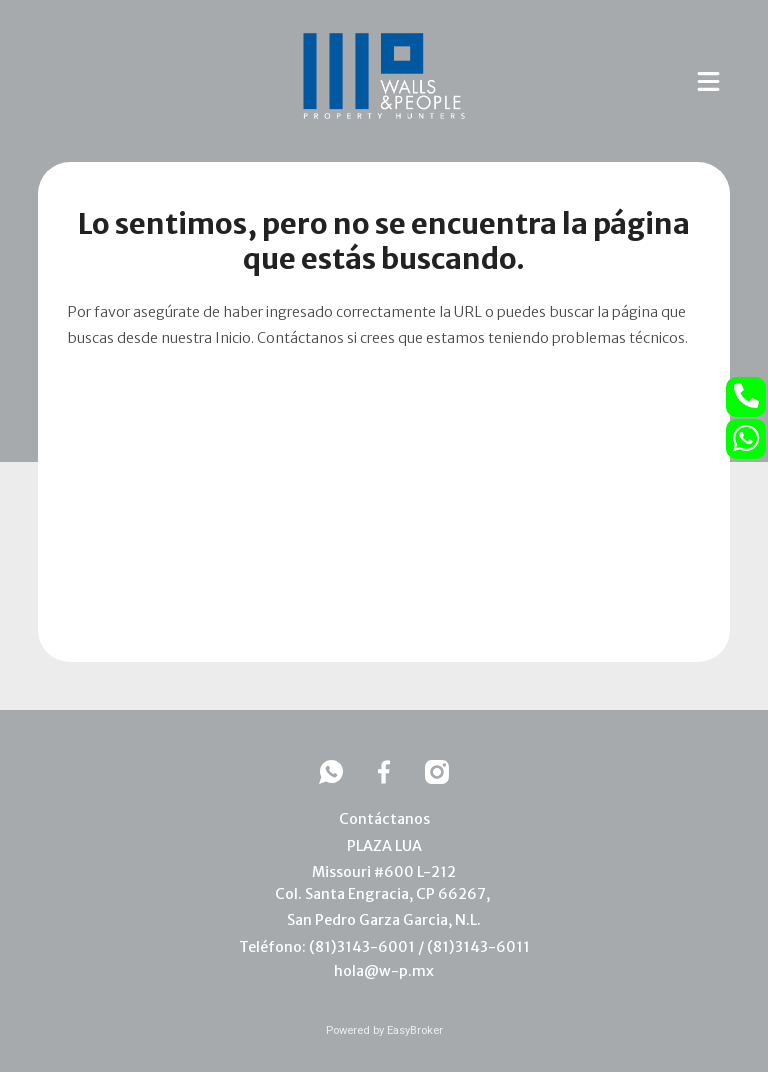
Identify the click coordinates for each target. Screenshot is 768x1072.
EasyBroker (415, 1030)
